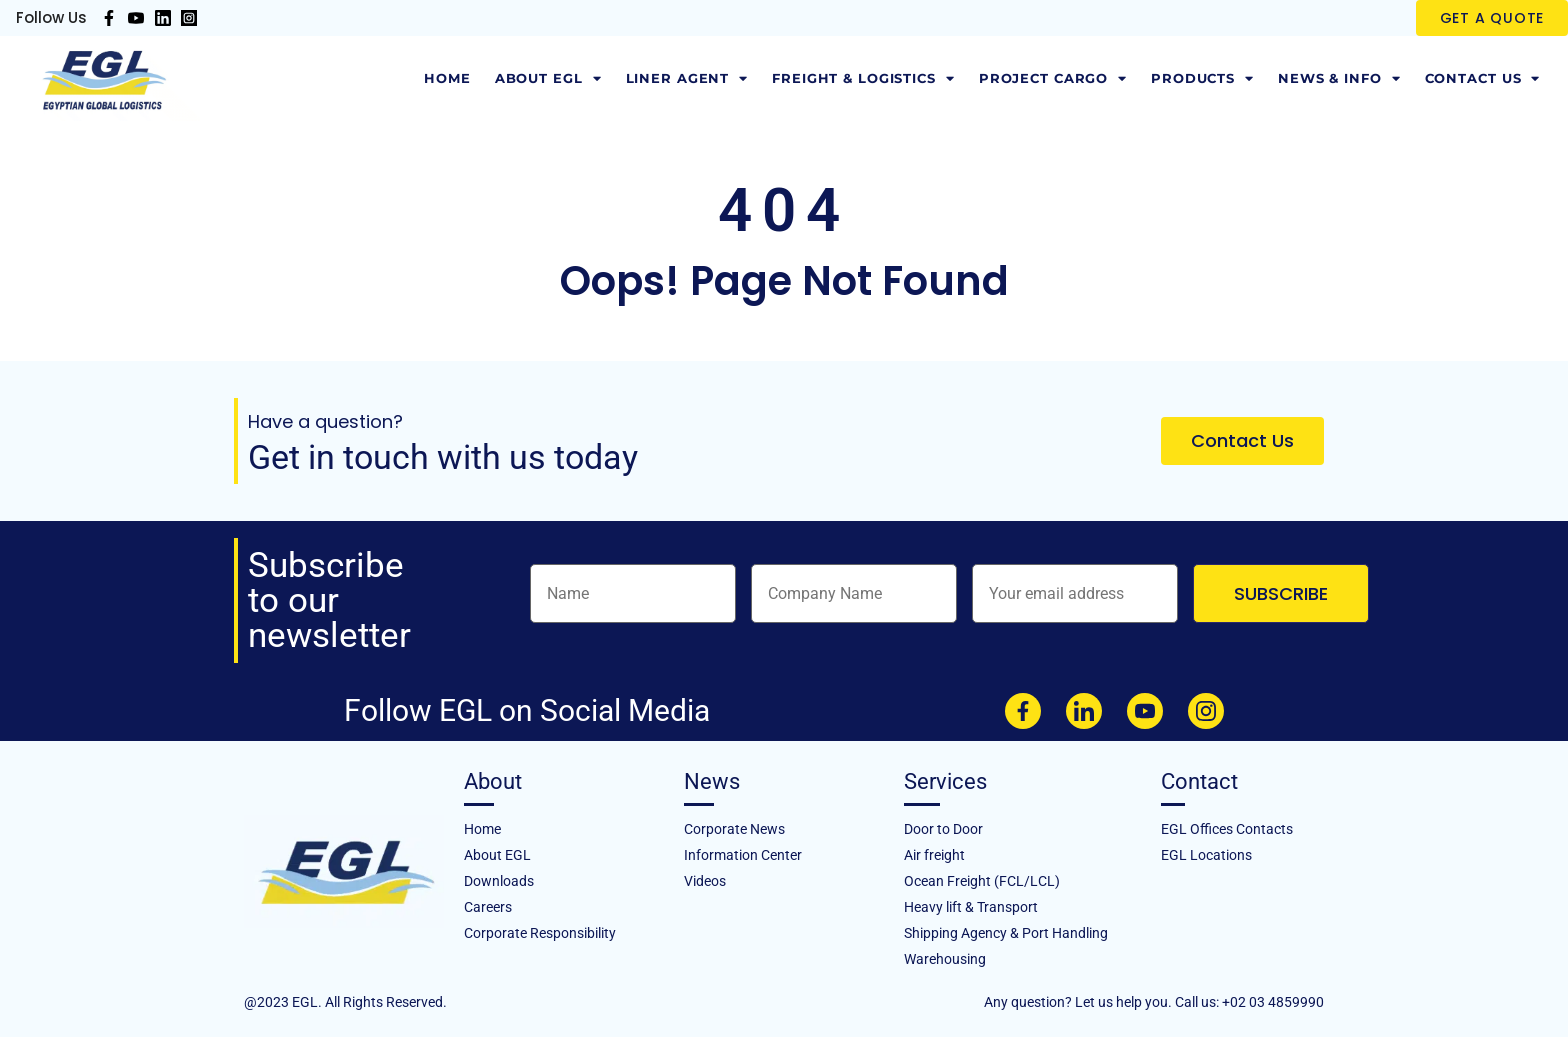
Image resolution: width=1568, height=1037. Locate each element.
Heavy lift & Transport (971, 907)
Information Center (743, 855)
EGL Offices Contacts (1227, 829)
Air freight (934, 855)
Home (447, 79)
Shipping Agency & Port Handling (1006, 933)
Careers (488, 907)
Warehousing (945, 959)
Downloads (499, 881)
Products (1202, 78)
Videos (705, 881)
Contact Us (1483, 78)
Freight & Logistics (863, 78)
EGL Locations (1206, 855)
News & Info (1339, 78)
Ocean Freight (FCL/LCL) (982, 881)
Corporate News (734, 829)
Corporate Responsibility (540, 933)
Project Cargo (1053, 78)
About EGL (548, 78)
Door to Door (943, 829)
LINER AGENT (687, 78)
